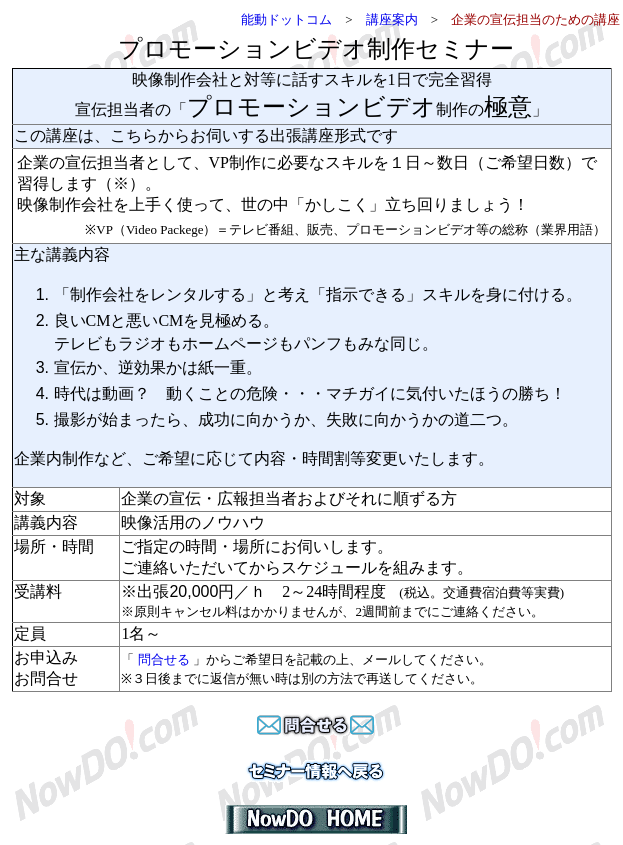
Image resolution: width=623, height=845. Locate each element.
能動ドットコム (286, 19)
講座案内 (392, 19)
